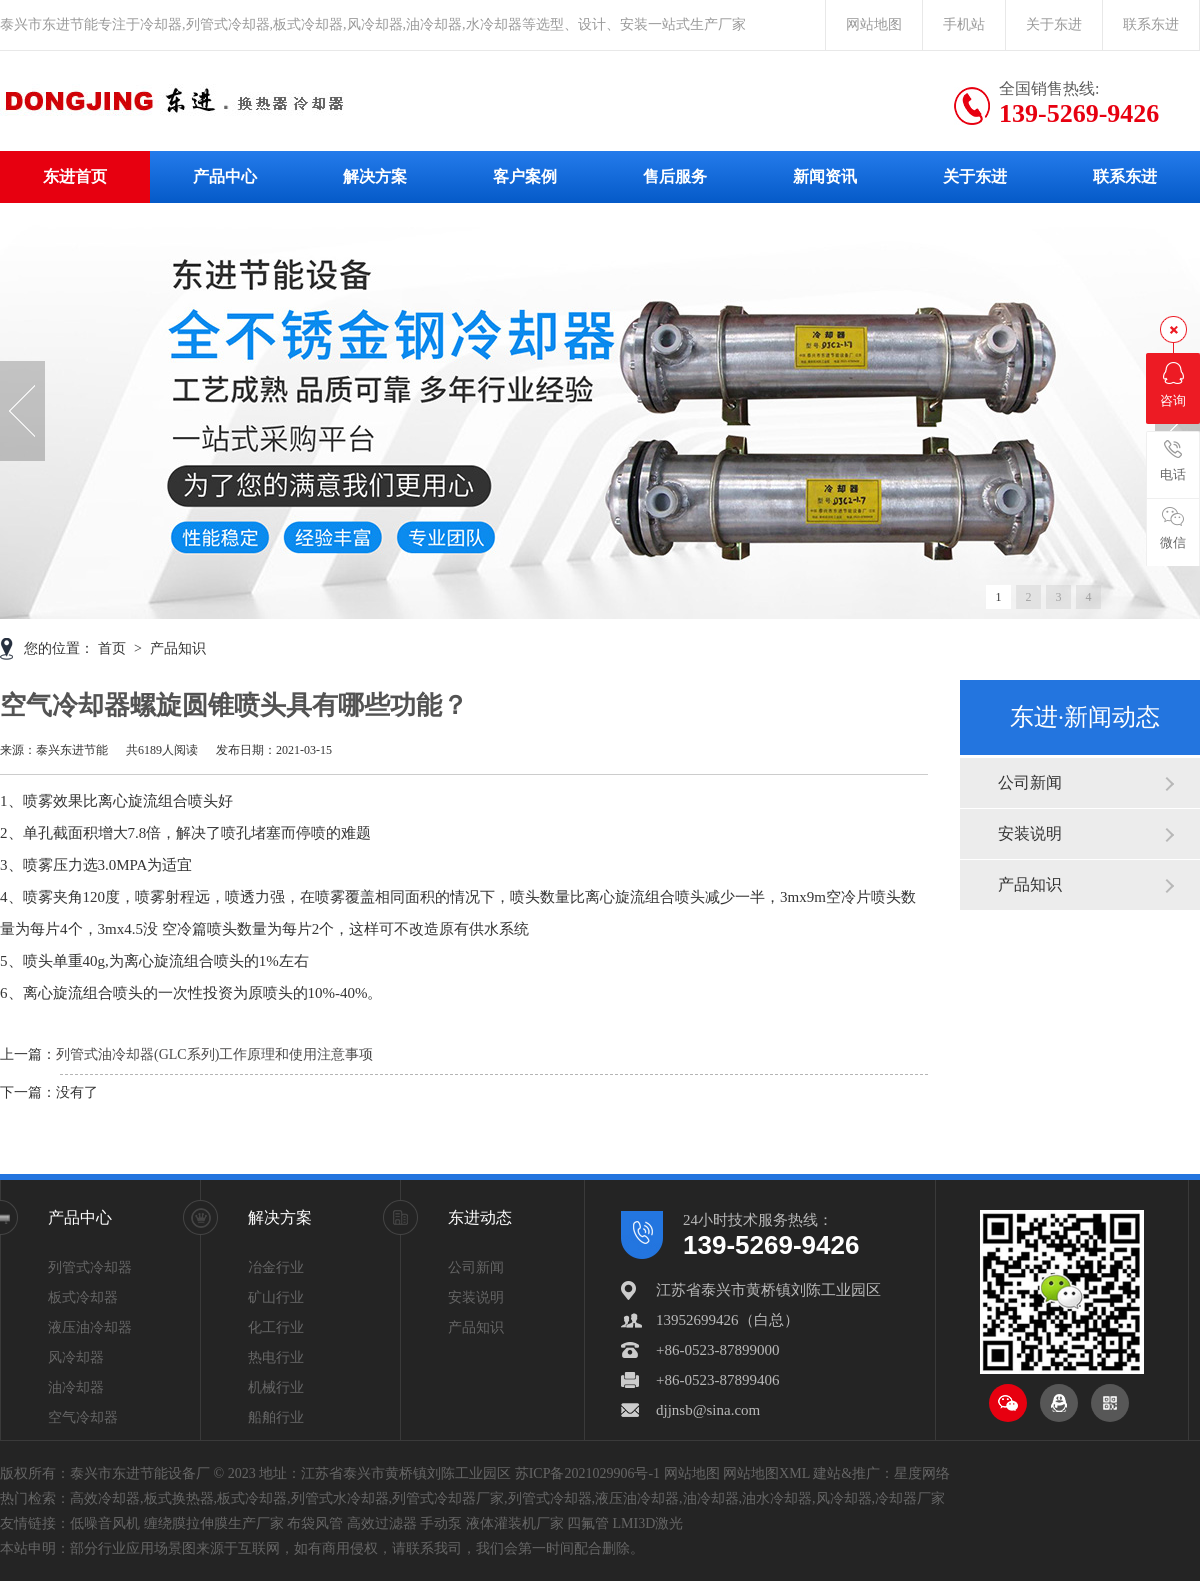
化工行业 (276, 1327)
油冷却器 (76, 1387)
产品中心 (225, 176)
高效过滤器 (382, 1523)
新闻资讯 (825, 176)
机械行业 (276, 1387)
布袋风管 (315, 1523)
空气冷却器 (83, 1417)
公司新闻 (1030, 782)
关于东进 (1054, 24)
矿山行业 (276, 1297)
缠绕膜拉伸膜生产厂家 (214, 1523)
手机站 (964, 24)
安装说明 (1030, 833)
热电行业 (276, 1357)
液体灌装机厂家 (515, 1523)
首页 (114, 648)
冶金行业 (276, 1267)
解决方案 (375, 176)
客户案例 (525, 176)
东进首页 (75, 176)
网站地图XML (766, 1473)
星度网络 (922, 1473)
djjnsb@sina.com (708, 1410)
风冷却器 (76, 1357)
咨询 (1173, 385)
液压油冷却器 (90, 1327)
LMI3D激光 (648, 1523)
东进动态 (480, 1217)
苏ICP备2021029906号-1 (587, 1473)
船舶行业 (276, 1417)
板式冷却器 (83, 1297)
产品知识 (1030, 884)
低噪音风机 (105, 1523)
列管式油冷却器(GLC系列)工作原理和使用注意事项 (214, 1054)
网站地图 (874, 24)
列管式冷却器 (90, 1267)
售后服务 (675, 176)
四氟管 (588, 1523)
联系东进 (1151, 24)
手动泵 (441, 1523)
